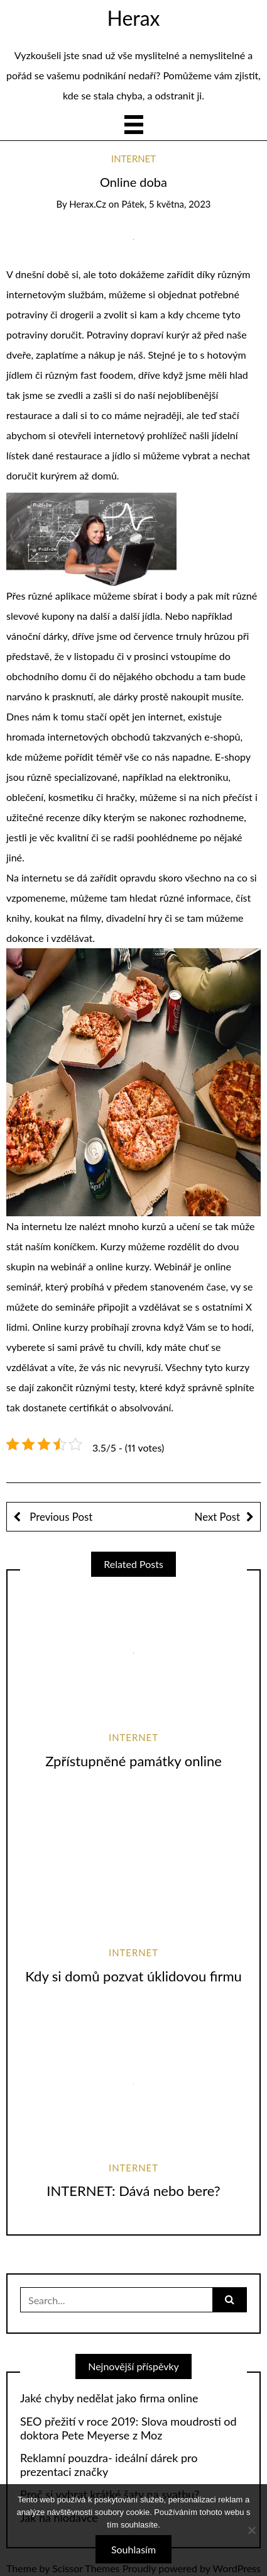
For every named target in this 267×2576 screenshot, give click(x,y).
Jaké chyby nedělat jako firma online (109, 2398)
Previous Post (59, 1516)
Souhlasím (133, 2549)
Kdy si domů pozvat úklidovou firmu (133, 1976)
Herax (133, 18)
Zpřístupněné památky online (133, 1760)
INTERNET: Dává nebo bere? (133, 2190)
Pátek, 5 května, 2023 (165, 204)
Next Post (217, 1516)
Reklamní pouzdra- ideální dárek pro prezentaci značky (108, 2464)
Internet (133, 158)
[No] (251, 2530)
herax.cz (87, 204)
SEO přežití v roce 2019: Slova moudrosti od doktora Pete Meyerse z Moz (128, 2428)
